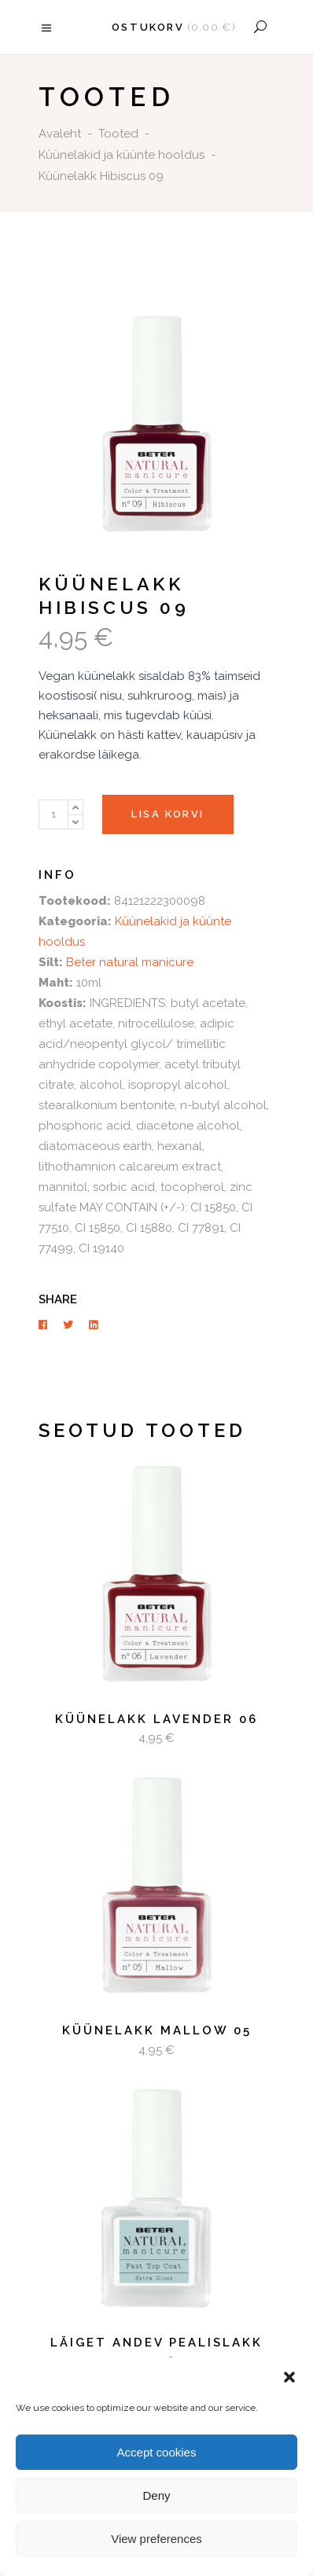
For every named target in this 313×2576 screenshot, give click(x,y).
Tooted (118, 134)
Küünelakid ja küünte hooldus (121, 155)
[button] (289, 2377)
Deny (156, 2495)
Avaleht (60, 134)
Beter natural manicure (129, 962)
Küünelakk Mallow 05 (157, 2030)
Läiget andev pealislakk (156, 2342)
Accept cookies (157, 2452)
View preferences (156, 2538)
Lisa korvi (167, 814)
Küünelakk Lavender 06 (156, 1719)
